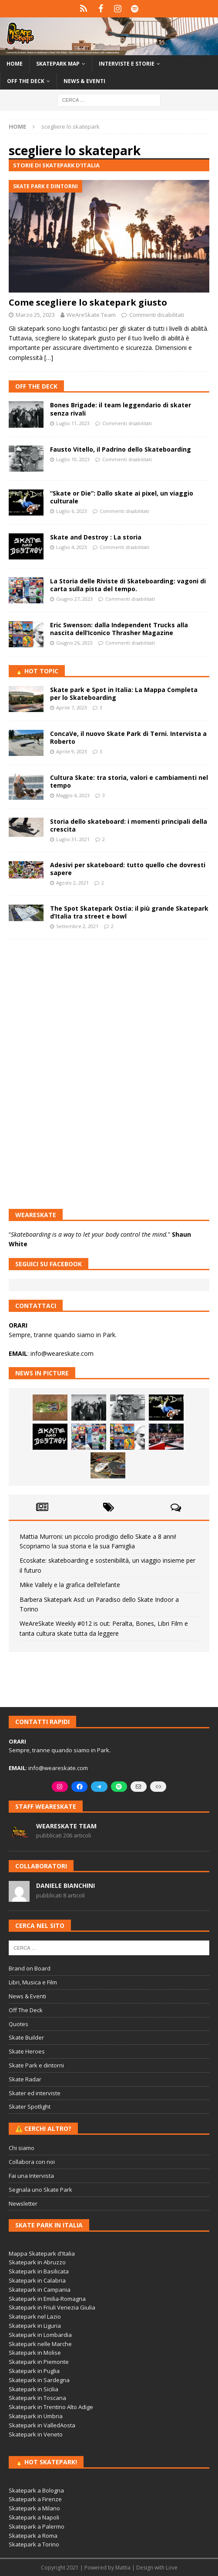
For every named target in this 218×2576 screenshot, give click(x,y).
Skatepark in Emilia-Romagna (47, 2299)
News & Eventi (84, 81)
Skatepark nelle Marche (40, 2344)
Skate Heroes (27, 2051)
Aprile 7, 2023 (71, 707)
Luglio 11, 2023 (73, 423)
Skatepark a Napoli (34, 2517)
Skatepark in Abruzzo (37, 2262)
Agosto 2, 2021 (72, 882)
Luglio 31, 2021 (73, 839)
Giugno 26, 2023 (74, 642)
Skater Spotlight (29, 2106)
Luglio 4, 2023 (71, 547)
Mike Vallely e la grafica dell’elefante (70, 1585)
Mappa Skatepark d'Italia (42, 2253)
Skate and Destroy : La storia (95, 537)
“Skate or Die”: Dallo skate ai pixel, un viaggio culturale (121, 497)
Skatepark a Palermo (36, 2526)
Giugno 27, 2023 (74, 599)
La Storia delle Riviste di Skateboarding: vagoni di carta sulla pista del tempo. (128, 585)
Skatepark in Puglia (34, 2371)
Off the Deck (25, 81)
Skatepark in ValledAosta (42, 2425)
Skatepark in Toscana (37, 2398)
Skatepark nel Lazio (35, 2316)
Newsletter (23, 2203)
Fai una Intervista (31, 2176)
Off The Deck (36, 386)
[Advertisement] (109, 1009)
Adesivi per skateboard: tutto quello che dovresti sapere (127, 869)
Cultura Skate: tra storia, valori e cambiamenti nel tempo (129, 781)
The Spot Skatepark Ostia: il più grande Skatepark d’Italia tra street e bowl (129, 912)
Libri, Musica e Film (33, 1982)
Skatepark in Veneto (36, 2434)
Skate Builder (26, 2037)
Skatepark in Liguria (35, 2326)
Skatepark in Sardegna (39, 2380)
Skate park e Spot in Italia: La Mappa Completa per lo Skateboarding (124, 694)
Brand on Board (29, 1968)
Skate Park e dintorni (36, 2065)
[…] (48, 357)
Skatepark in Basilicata (39, 2271)
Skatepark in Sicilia (33, 2389)
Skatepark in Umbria (36, 2416)
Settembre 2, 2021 (77, 926)
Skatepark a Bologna (36, 2490)
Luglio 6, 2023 (71, 511)
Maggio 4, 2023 (73, 795)
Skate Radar (25, 2079)
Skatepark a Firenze (35, 2499)
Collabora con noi (32, 2162)
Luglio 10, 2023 (73, 459)
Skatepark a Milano (34, 2508)
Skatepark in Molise (35, 2352)
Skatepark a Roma (33, 2535)
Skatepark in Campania (39, 2289)
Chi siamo (21, 2148)
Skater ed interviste (34, 2093)
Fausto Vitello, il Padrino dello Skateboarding (120, 449)
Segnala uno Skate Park (40, 2189)
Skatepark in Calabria (37, 2280)
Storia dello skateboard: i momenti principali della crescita (128, 825)
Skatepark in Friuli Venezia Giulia (52, 2307)
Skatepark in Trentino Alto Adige (51, 2407)
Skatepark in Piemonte (39, 2362)
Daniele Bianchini (65, 1885)
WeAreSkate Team (91, 315)
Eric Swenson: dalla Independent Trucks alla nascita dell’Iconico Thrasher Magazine (119, 629)
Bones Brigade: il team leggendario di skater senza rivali (120, 409)
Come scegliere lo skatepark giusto (88, 302)
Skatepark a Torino (34, 2544)
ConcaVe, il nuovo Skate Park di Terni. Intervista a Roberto (128, 737)
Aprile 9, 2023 (71, 751)
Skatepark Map (58, 63)
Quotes (18, 2024)
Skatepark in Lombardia (40, 2335)
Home (15, 63)
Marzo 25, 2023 (35, 315)
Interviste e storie (126, 63)
